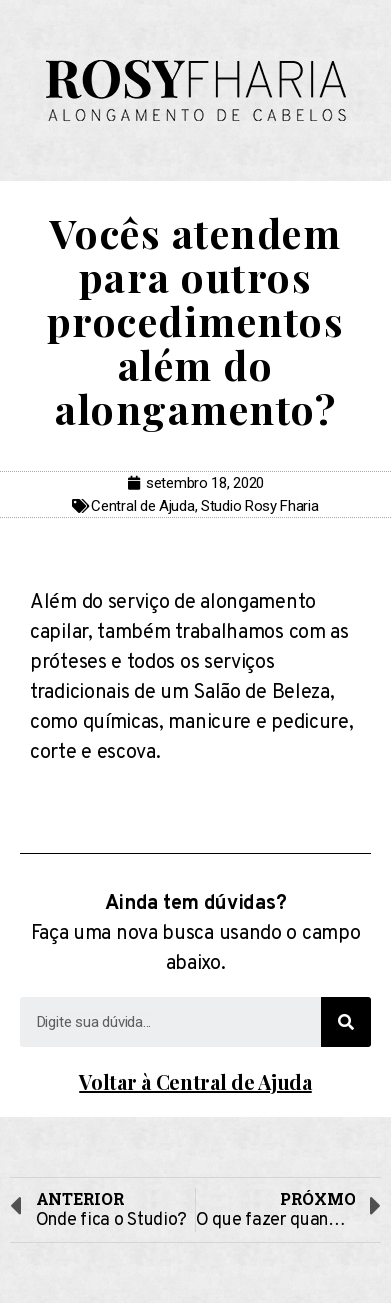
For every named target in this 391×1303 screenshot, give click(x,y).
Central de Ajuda (142, 506)
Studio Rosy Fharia (260, 506)
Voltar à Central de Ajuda (195, 1081)
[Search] (346, 1022)
